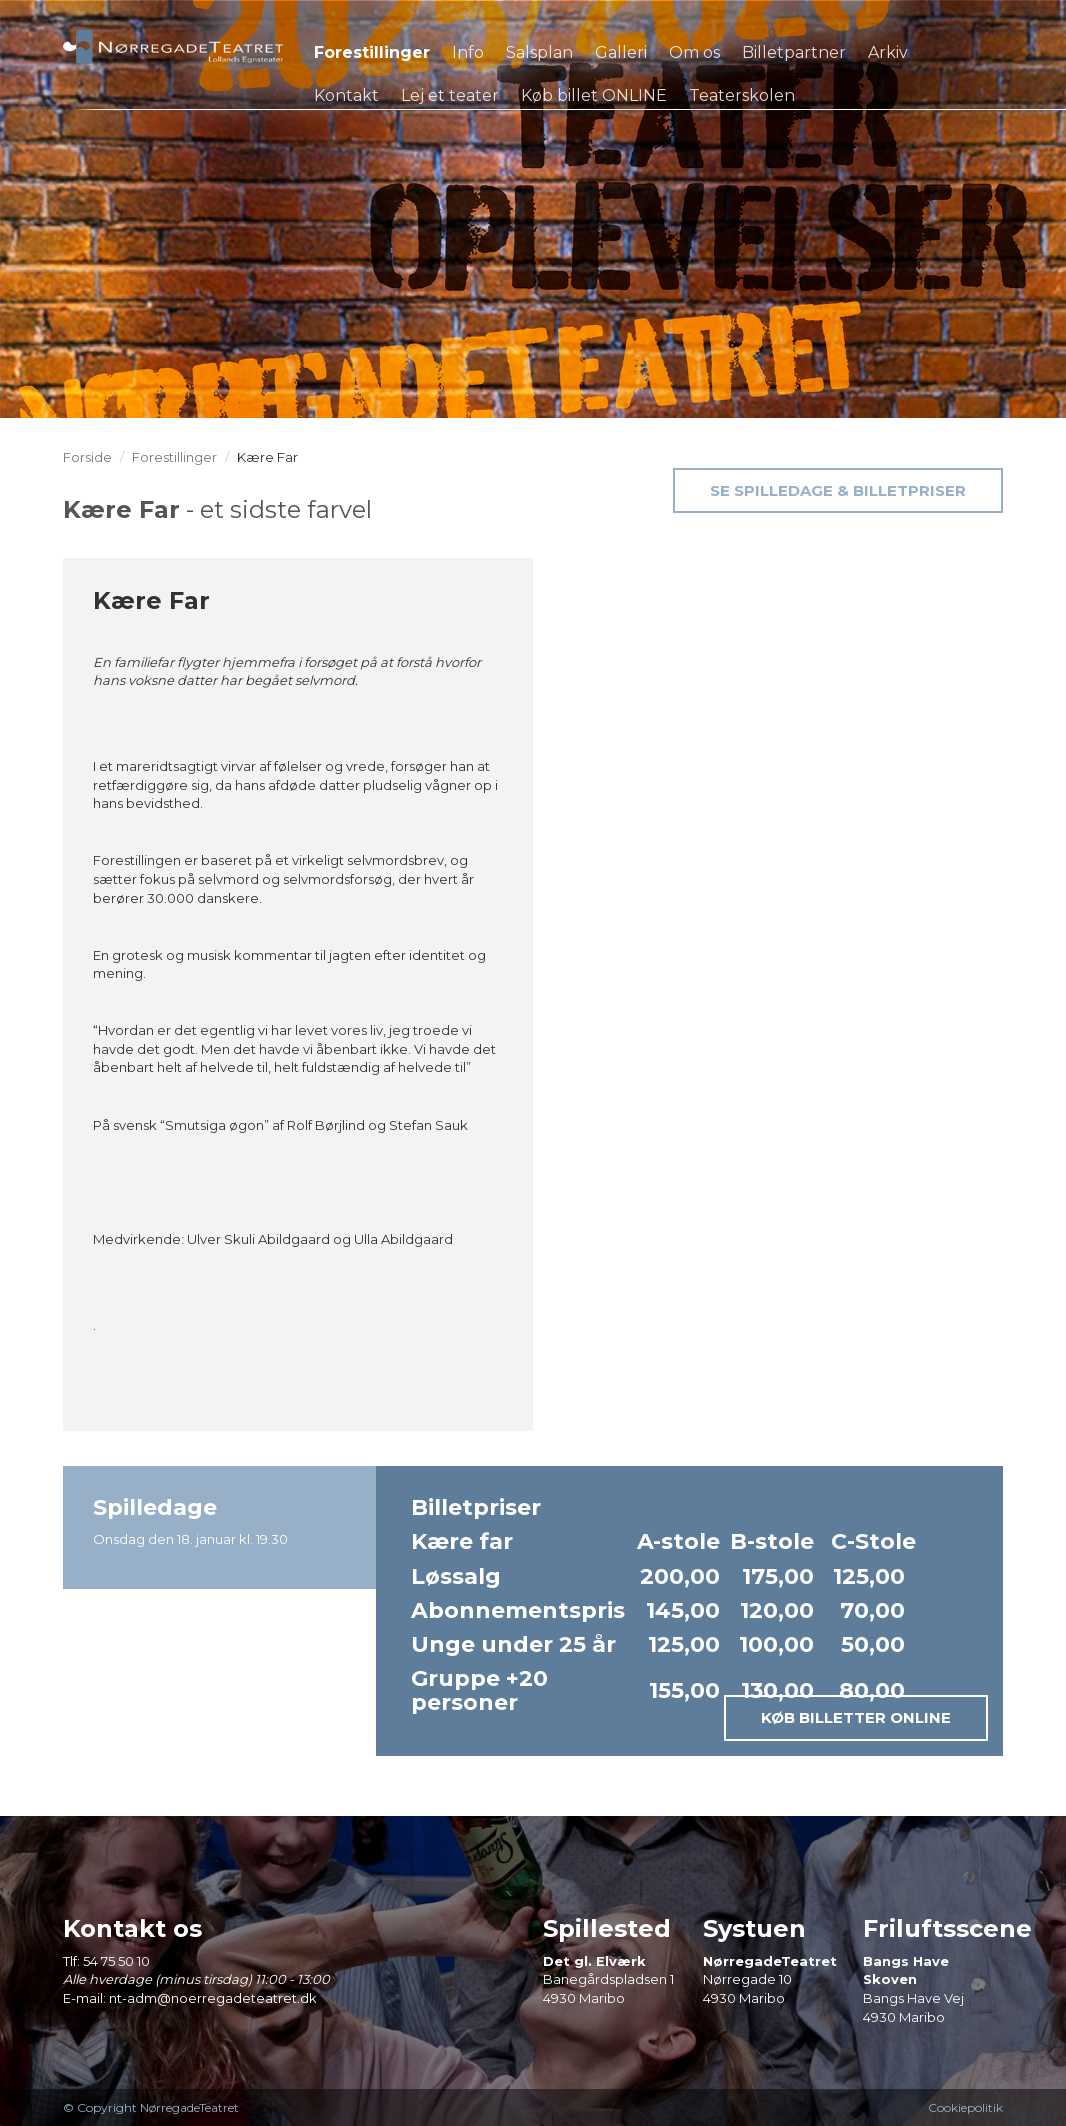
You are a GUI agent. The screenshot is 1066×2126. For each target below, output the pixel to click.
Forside (87, 457)
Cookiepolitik (965, 2107)
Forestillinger (174, 457)
